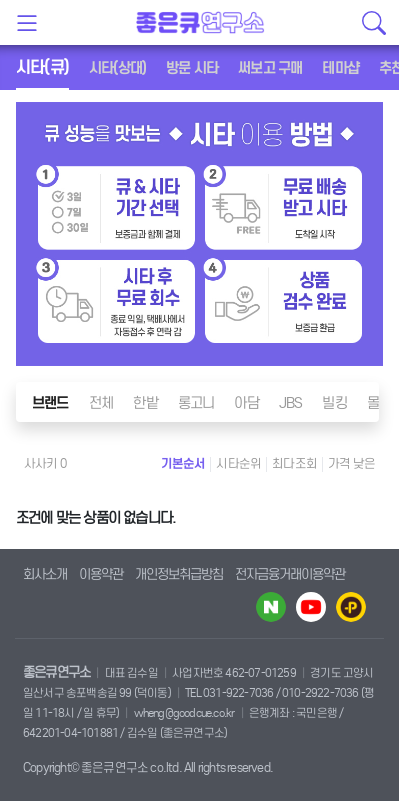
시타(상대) (117, 68)
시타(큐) (42, 67)
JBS (291, 403)
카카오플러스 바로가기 (351, 607)
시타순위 (238, 463)
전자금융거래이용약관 (290, 574)
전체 (101, 403)
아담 (246, 403)
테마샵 (340, 68)
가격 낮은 (351, 463)
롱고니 (196, 403)
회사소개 (45, 574)
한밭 (145, 403)
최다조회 (294, 463)
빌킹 (334, 403)
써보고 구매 (270, 68)
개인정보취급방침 (179, 574)
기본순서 (183, 463)
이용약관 (101, 574)
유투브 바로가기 (311, 607)
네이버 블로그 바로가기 (271, 607)
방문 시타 (192, 68)
